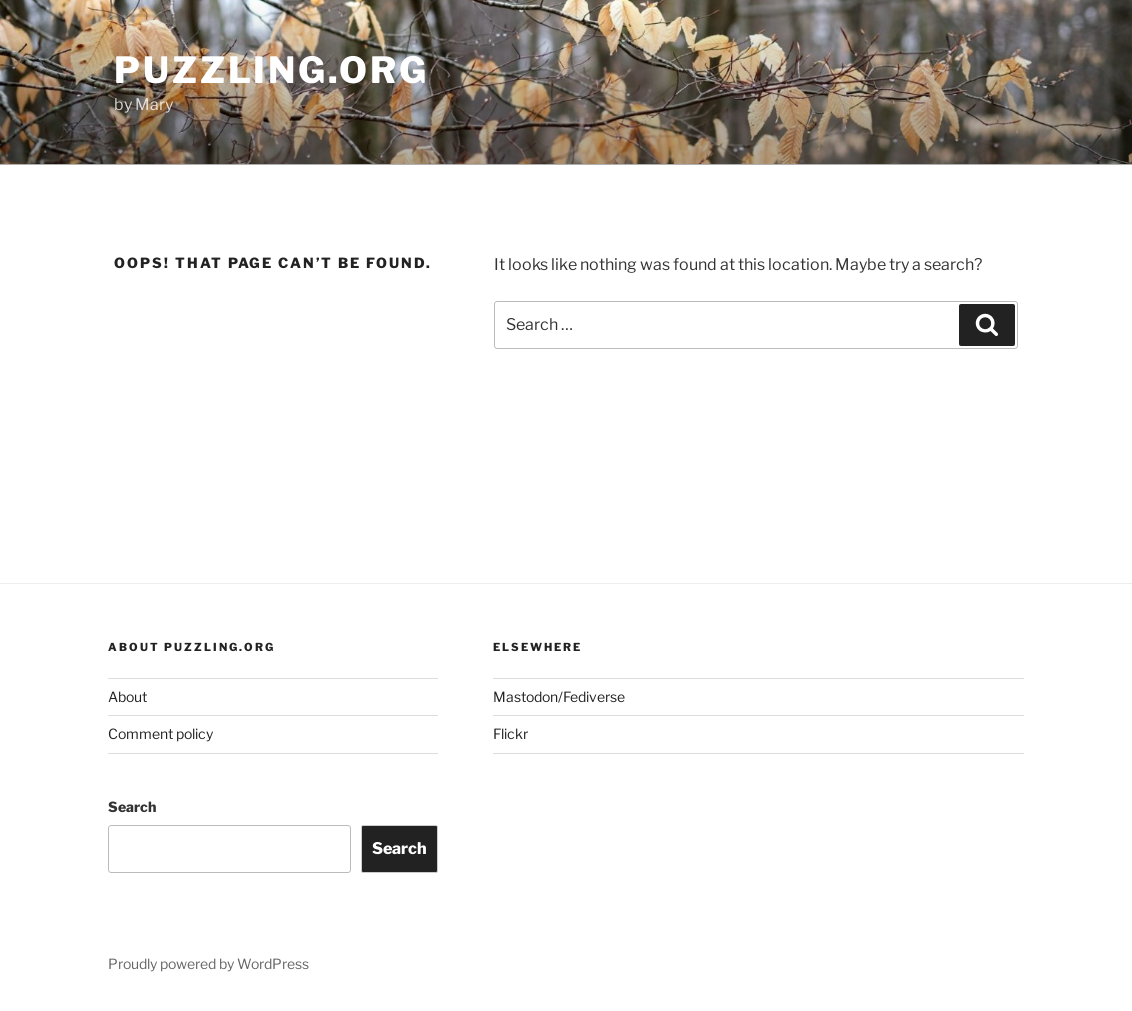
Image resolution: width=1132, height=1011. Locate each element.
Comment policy (160, 733)
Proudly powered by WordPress (208, 963)
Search (132, 806)
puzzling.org (271, 70)
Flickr (510, 733)
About (127, 696)
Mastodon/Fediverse (559, 696)
